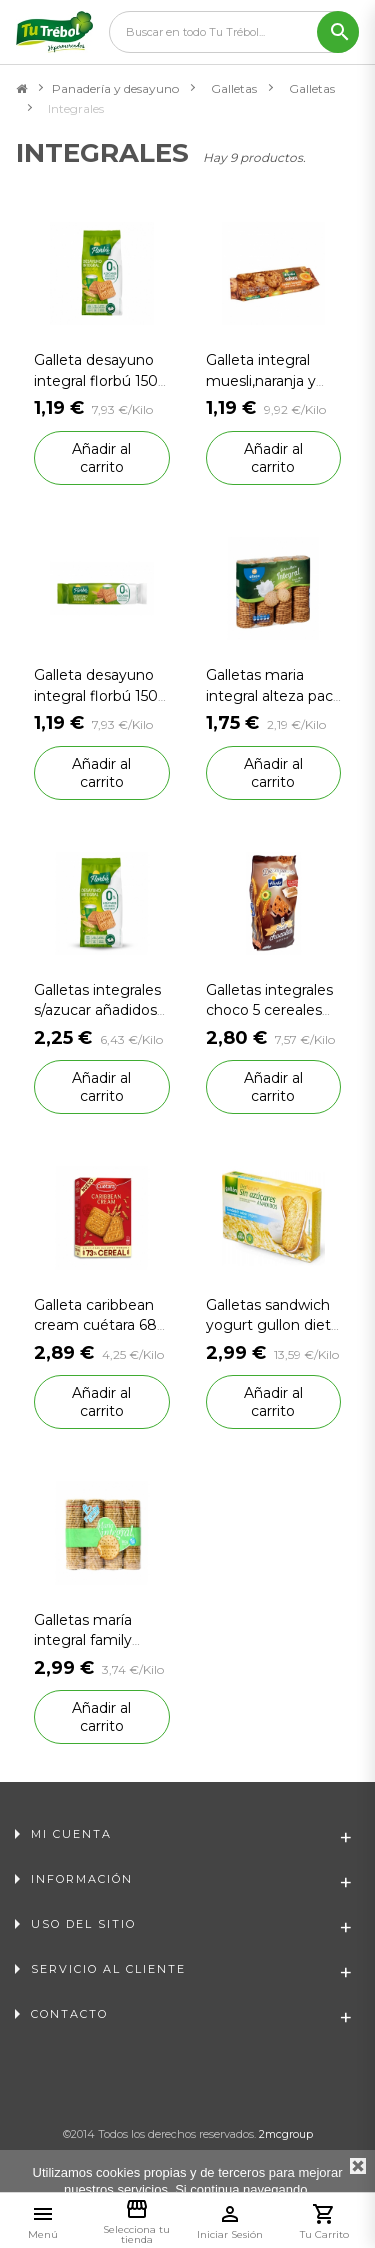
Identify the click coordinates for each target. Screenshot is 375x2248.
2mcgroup (286, 2134)
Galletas (234, 88)
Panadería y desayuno (115, 88)
